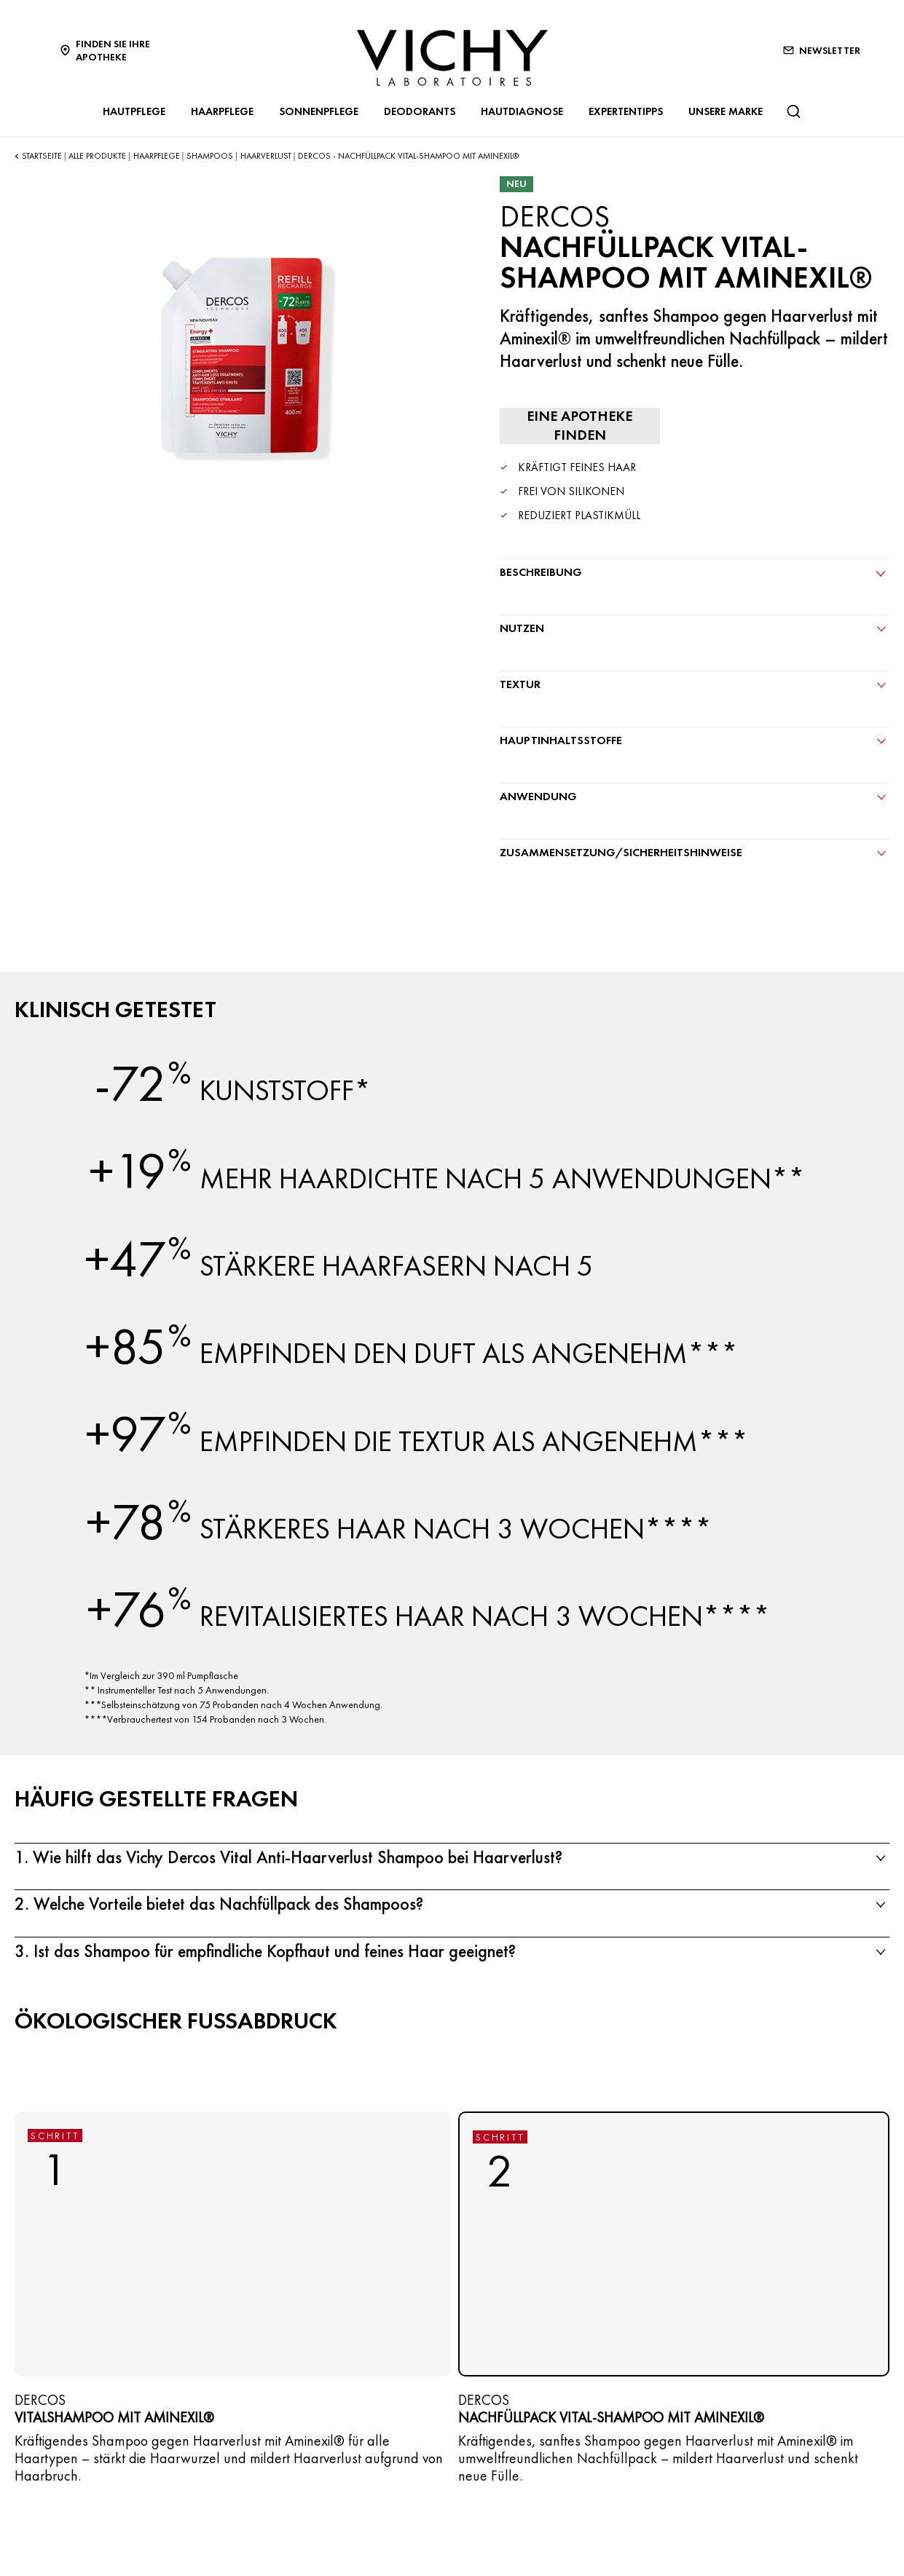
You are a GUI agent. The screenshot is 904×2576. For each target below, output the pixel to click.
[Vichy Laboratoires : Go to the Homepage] (452, 58)
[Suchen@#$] (793, 111)
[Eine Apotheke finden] (580, 426)
